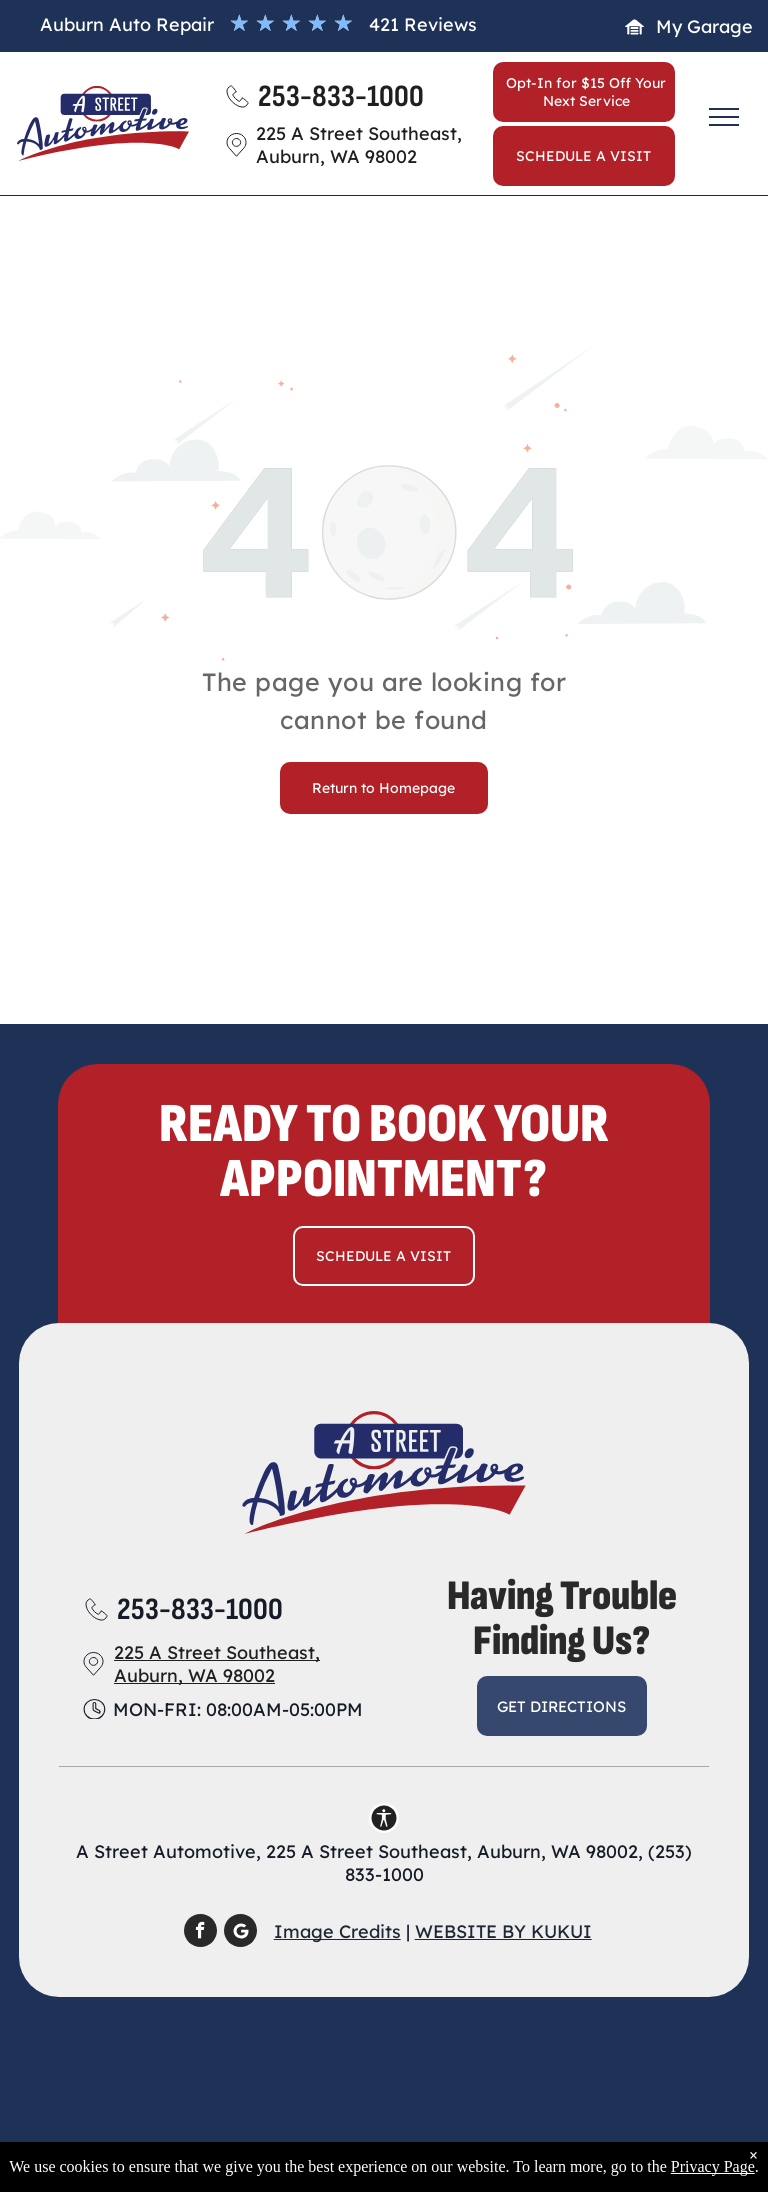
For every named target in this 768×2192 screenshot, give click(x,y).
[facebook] (200, 1933)
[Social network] (240, 1933)
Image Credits (337, 1931)
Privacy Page (713, 2166)
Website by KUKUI (503, 1931)
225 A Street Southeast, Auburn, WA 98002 (217, 1664)
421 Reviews (423, 24)
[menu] (724, 117)
